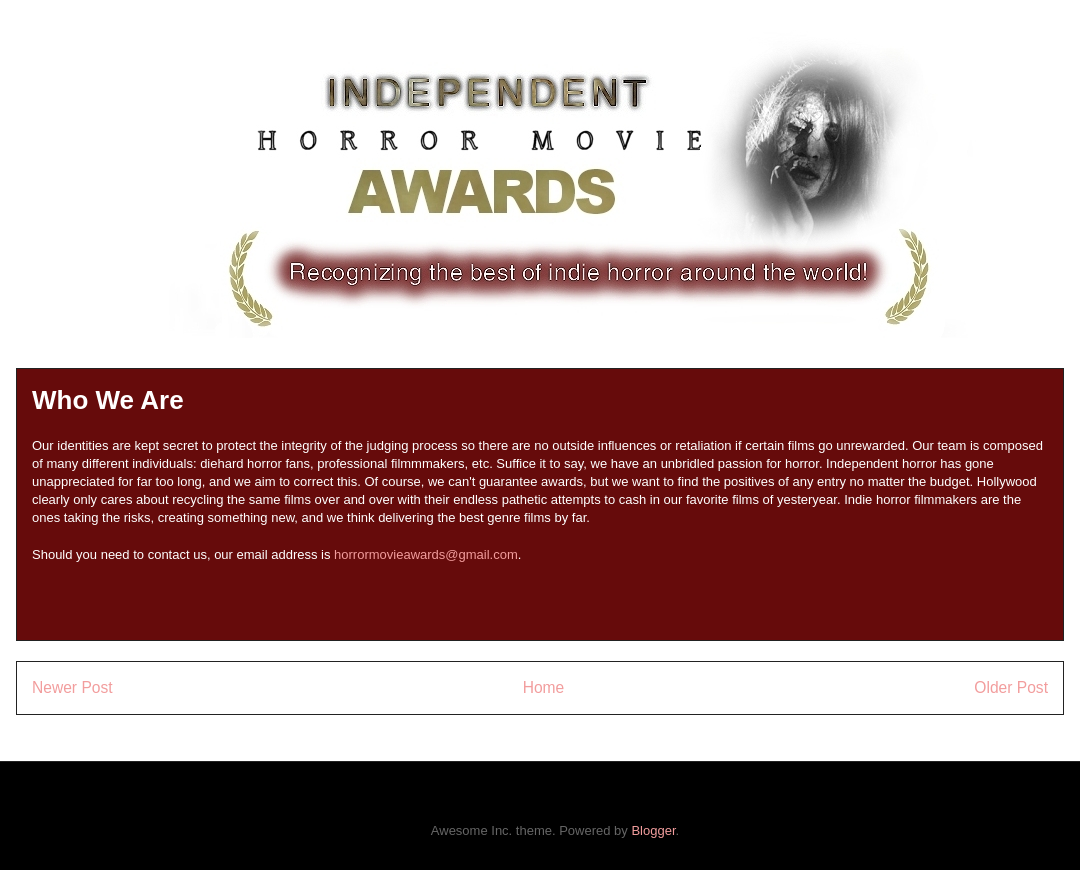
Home (544, 687)
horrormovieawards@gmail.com (426, 554)
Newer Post (72, 687)
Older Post (1011, 687)
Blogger (653, 830)
